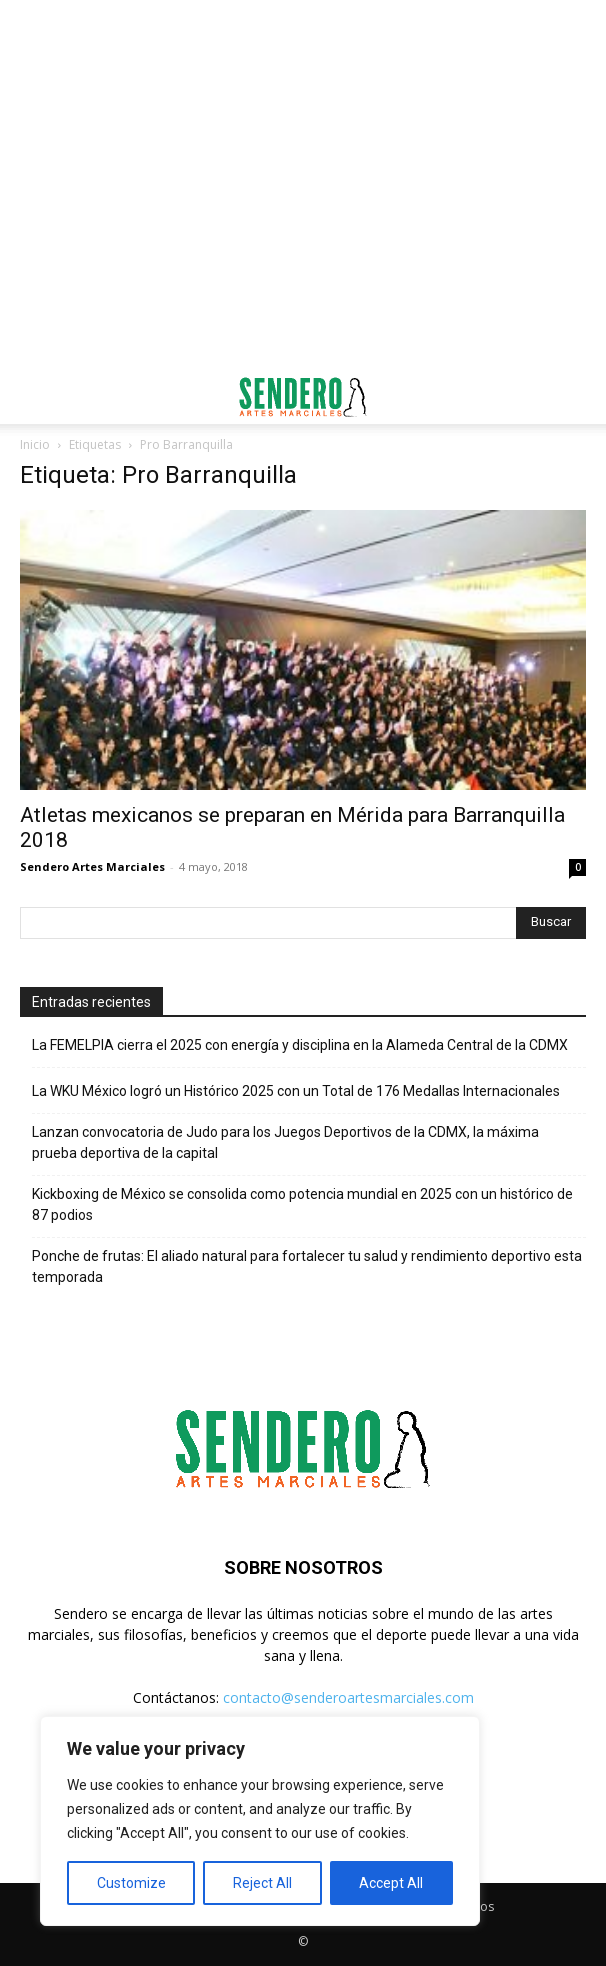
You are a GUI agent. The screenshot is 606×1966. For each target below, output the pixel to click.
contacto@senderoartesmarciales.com (348, 1697)
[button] (34, 397)
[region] (260, 1821)
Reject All (262, 1883)
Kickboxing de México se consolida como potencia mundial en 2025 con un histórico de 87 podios (302, 1204)
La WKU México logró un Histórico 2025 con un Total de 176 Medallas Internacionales (296, 1091)
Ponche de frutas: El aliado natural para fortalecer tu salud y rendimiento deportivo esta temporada (307, 1266)
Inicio (35, 444)
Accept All (391, 1883)
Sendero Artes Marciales (92, 866)
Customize (131, 1883)
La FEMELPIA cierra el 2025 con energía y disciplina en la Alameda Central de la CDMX (300, 1045)
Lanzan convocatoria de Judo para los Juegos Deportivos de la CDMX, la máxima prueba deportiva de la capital (285, 1142)
